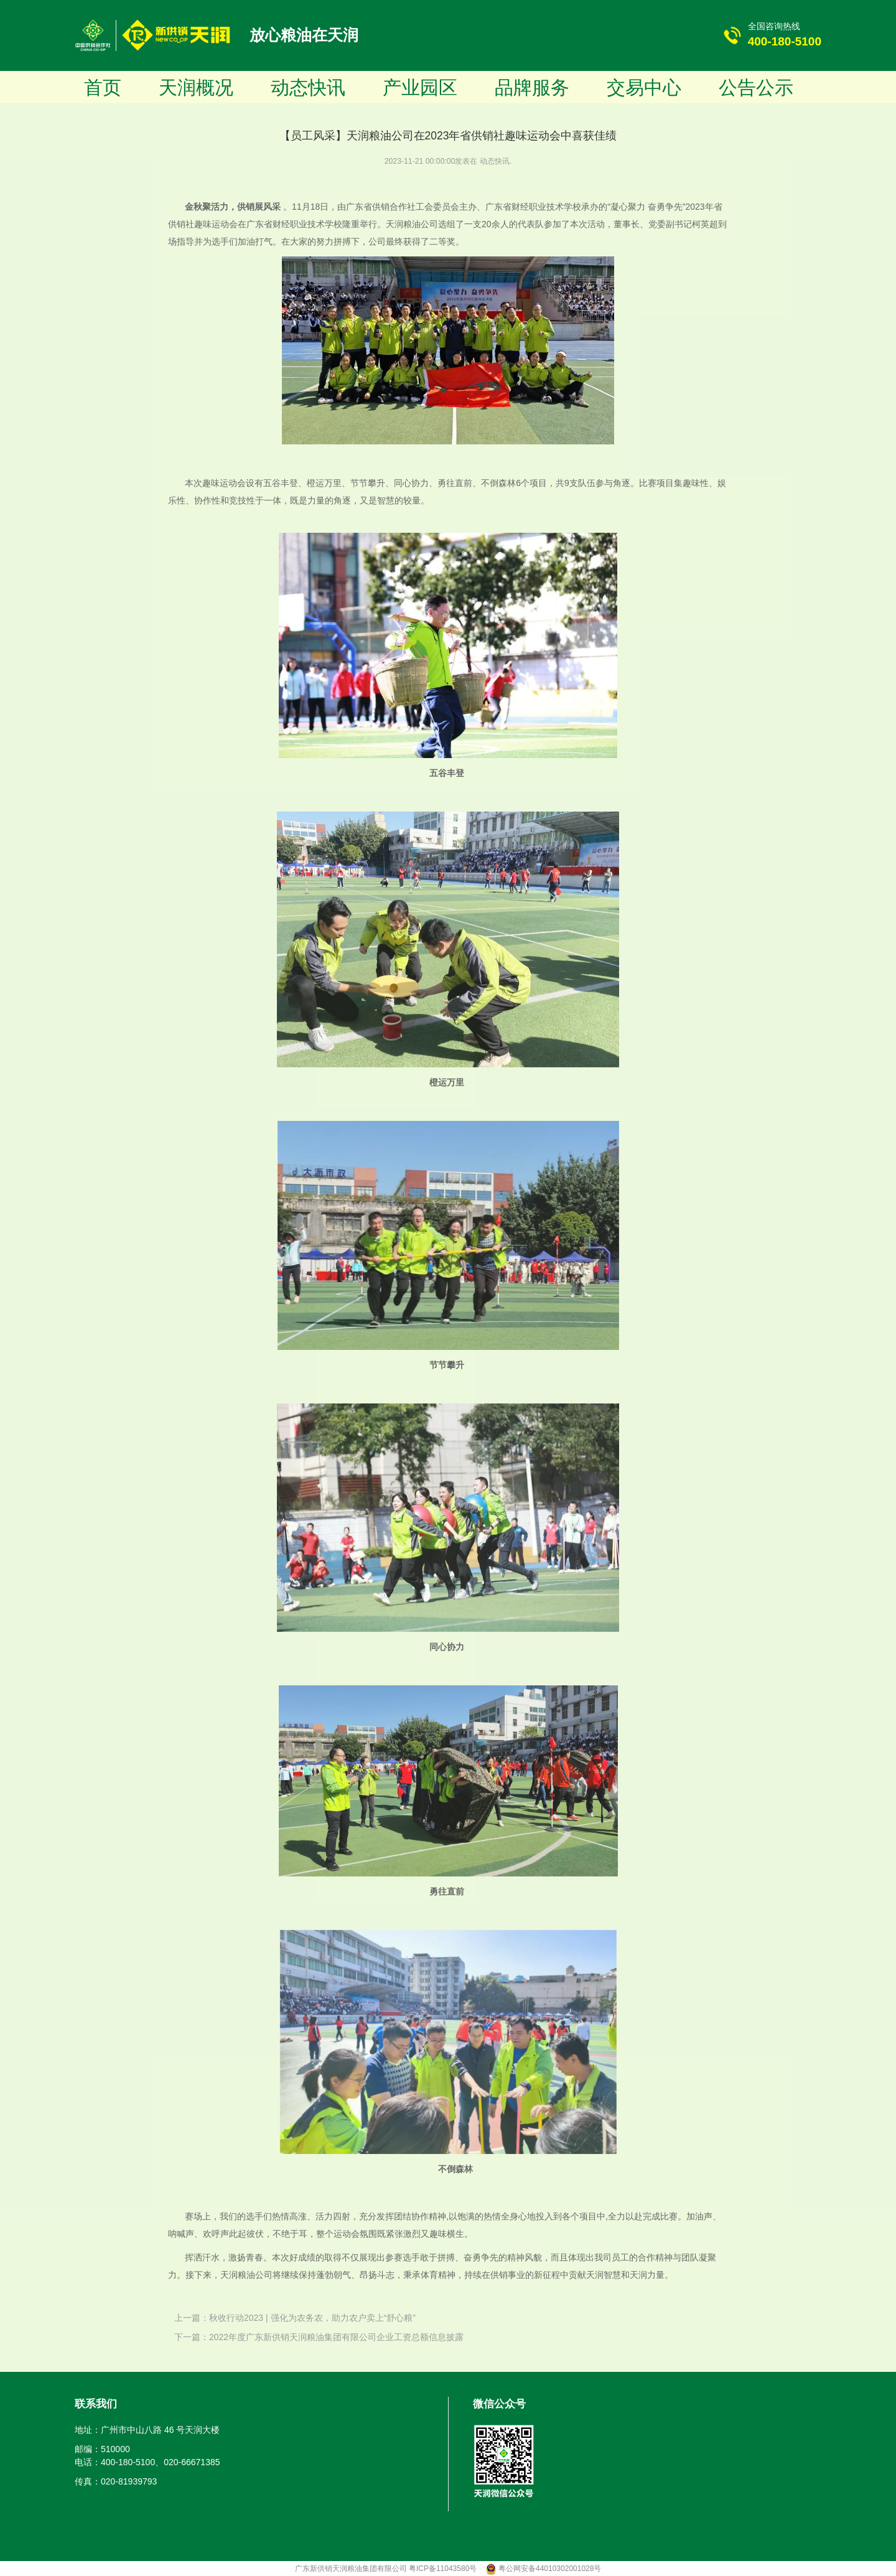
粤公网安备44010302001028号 (549, 2568)
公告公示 (756, 87)
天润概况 (196, 87)
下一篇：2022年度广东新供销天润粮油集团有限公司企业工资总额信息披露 (319, 2337)
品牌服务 (532, 87)
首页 (102, 87)
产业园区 (420, 87)
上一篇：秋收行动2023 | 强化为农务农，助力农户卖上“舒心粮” (295, 2318)
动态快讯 (308, 87)
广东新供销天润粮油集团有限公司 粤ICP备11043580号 (387, 2568)
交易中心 (644, 87)
